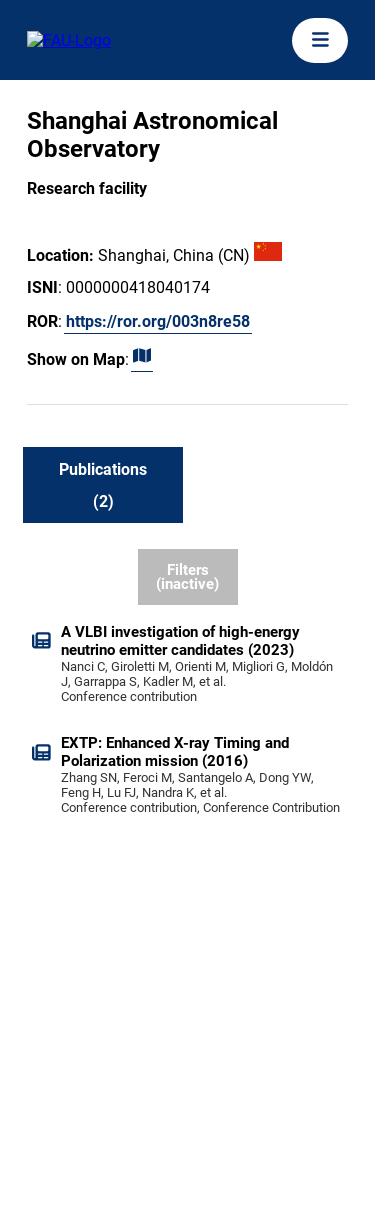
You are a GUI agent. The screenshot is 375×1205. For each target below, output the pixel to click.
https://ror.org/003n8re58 (158, 321)
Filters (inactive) (187, 577)
